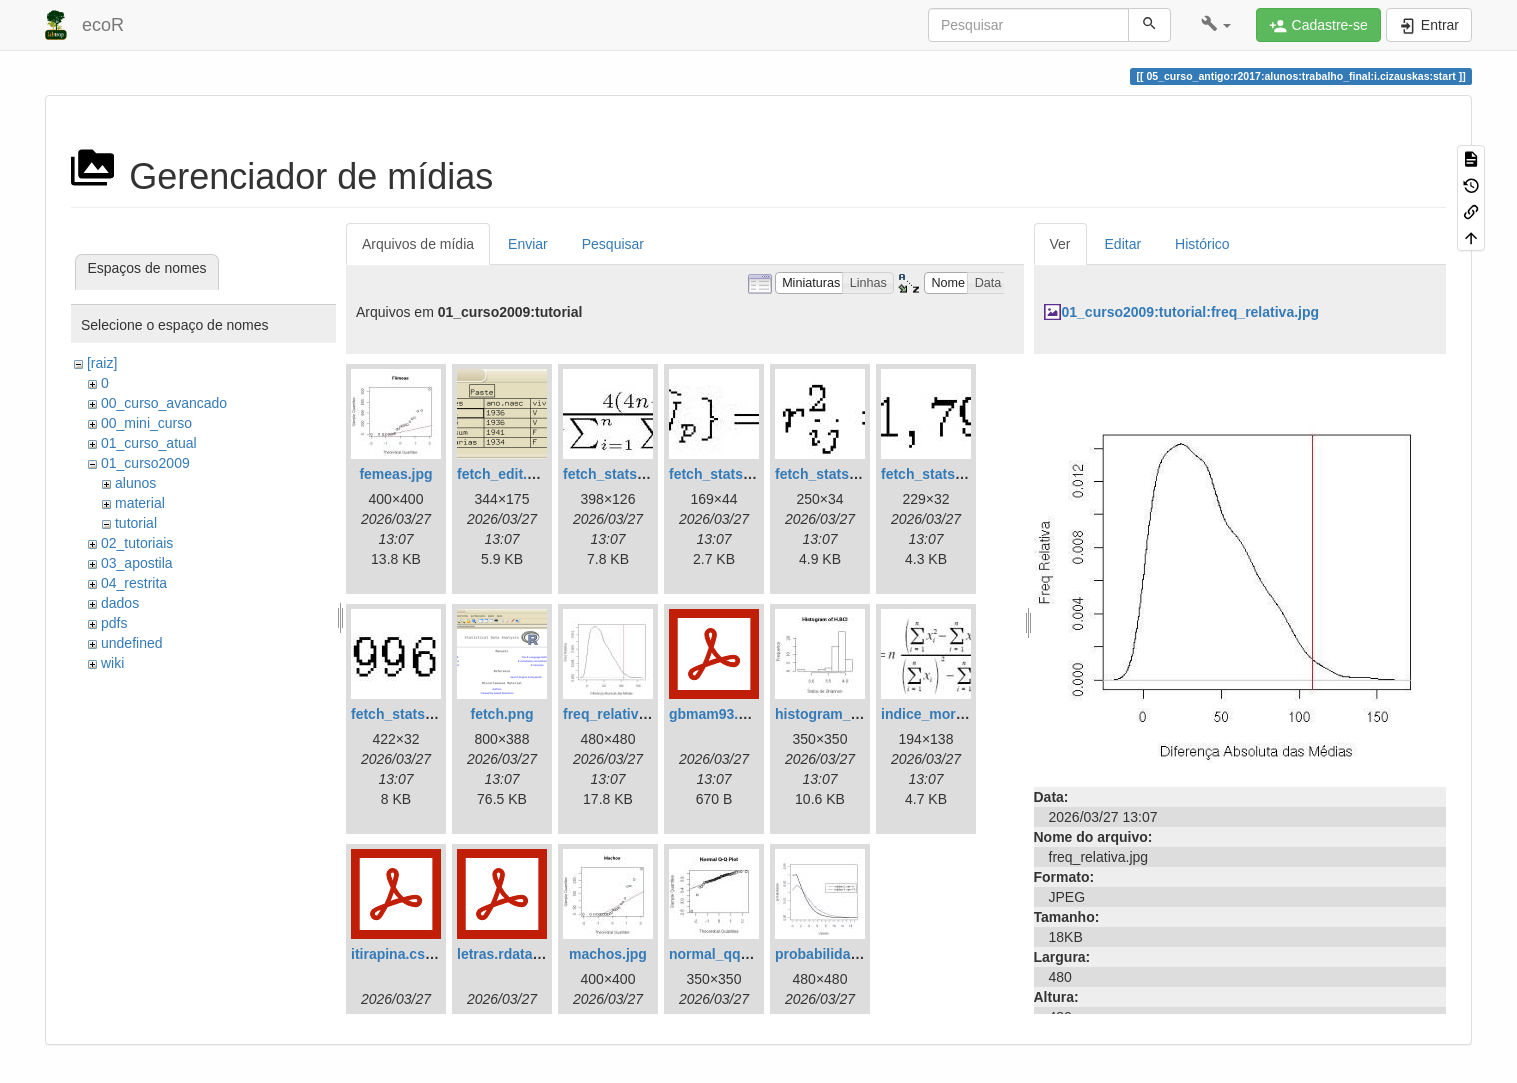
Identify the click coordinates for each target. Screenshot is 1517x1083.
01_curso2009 (145, 463)
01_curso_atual (149, 443)
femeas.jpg (395, 474)
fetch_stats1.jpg (616, 474)
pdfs (114, 623)
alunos (135, 483)
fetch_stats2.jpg (722, 474)
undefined (132, 643)
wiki (112, 663)
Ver (1060, 244)
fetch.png (502, 714)
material (140, 503)
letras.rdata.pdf (507, 954)
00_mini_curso (146, 423)
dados (120, 603)
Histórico (1202, 244)
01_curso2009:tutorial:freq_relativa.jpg (1191, 312)
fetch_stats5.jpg (404, 714)
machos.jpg (608, 954)
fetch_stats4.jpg (934, 474)
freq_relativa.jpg (617, 714)
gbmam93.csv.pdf (727, 714)
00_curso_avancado (164, 403)
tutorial (136, 523)
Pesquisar (613, 244)
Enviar (528, 244)
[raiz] (102, 363)
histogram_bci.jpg (835, 714)
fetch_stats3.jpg (828, 474)
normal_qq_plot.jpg (734, 954)
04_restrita (134, 583)
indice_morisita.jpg (945, 714)
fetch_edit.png (505, 474)
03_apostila (137, 563)
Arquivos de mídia (418, 244)
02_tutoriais (137, 543)
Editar (1123, 244)
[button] (1216, 25)
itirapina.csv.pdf (404, 954)
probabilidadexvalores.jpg (862, 954)
